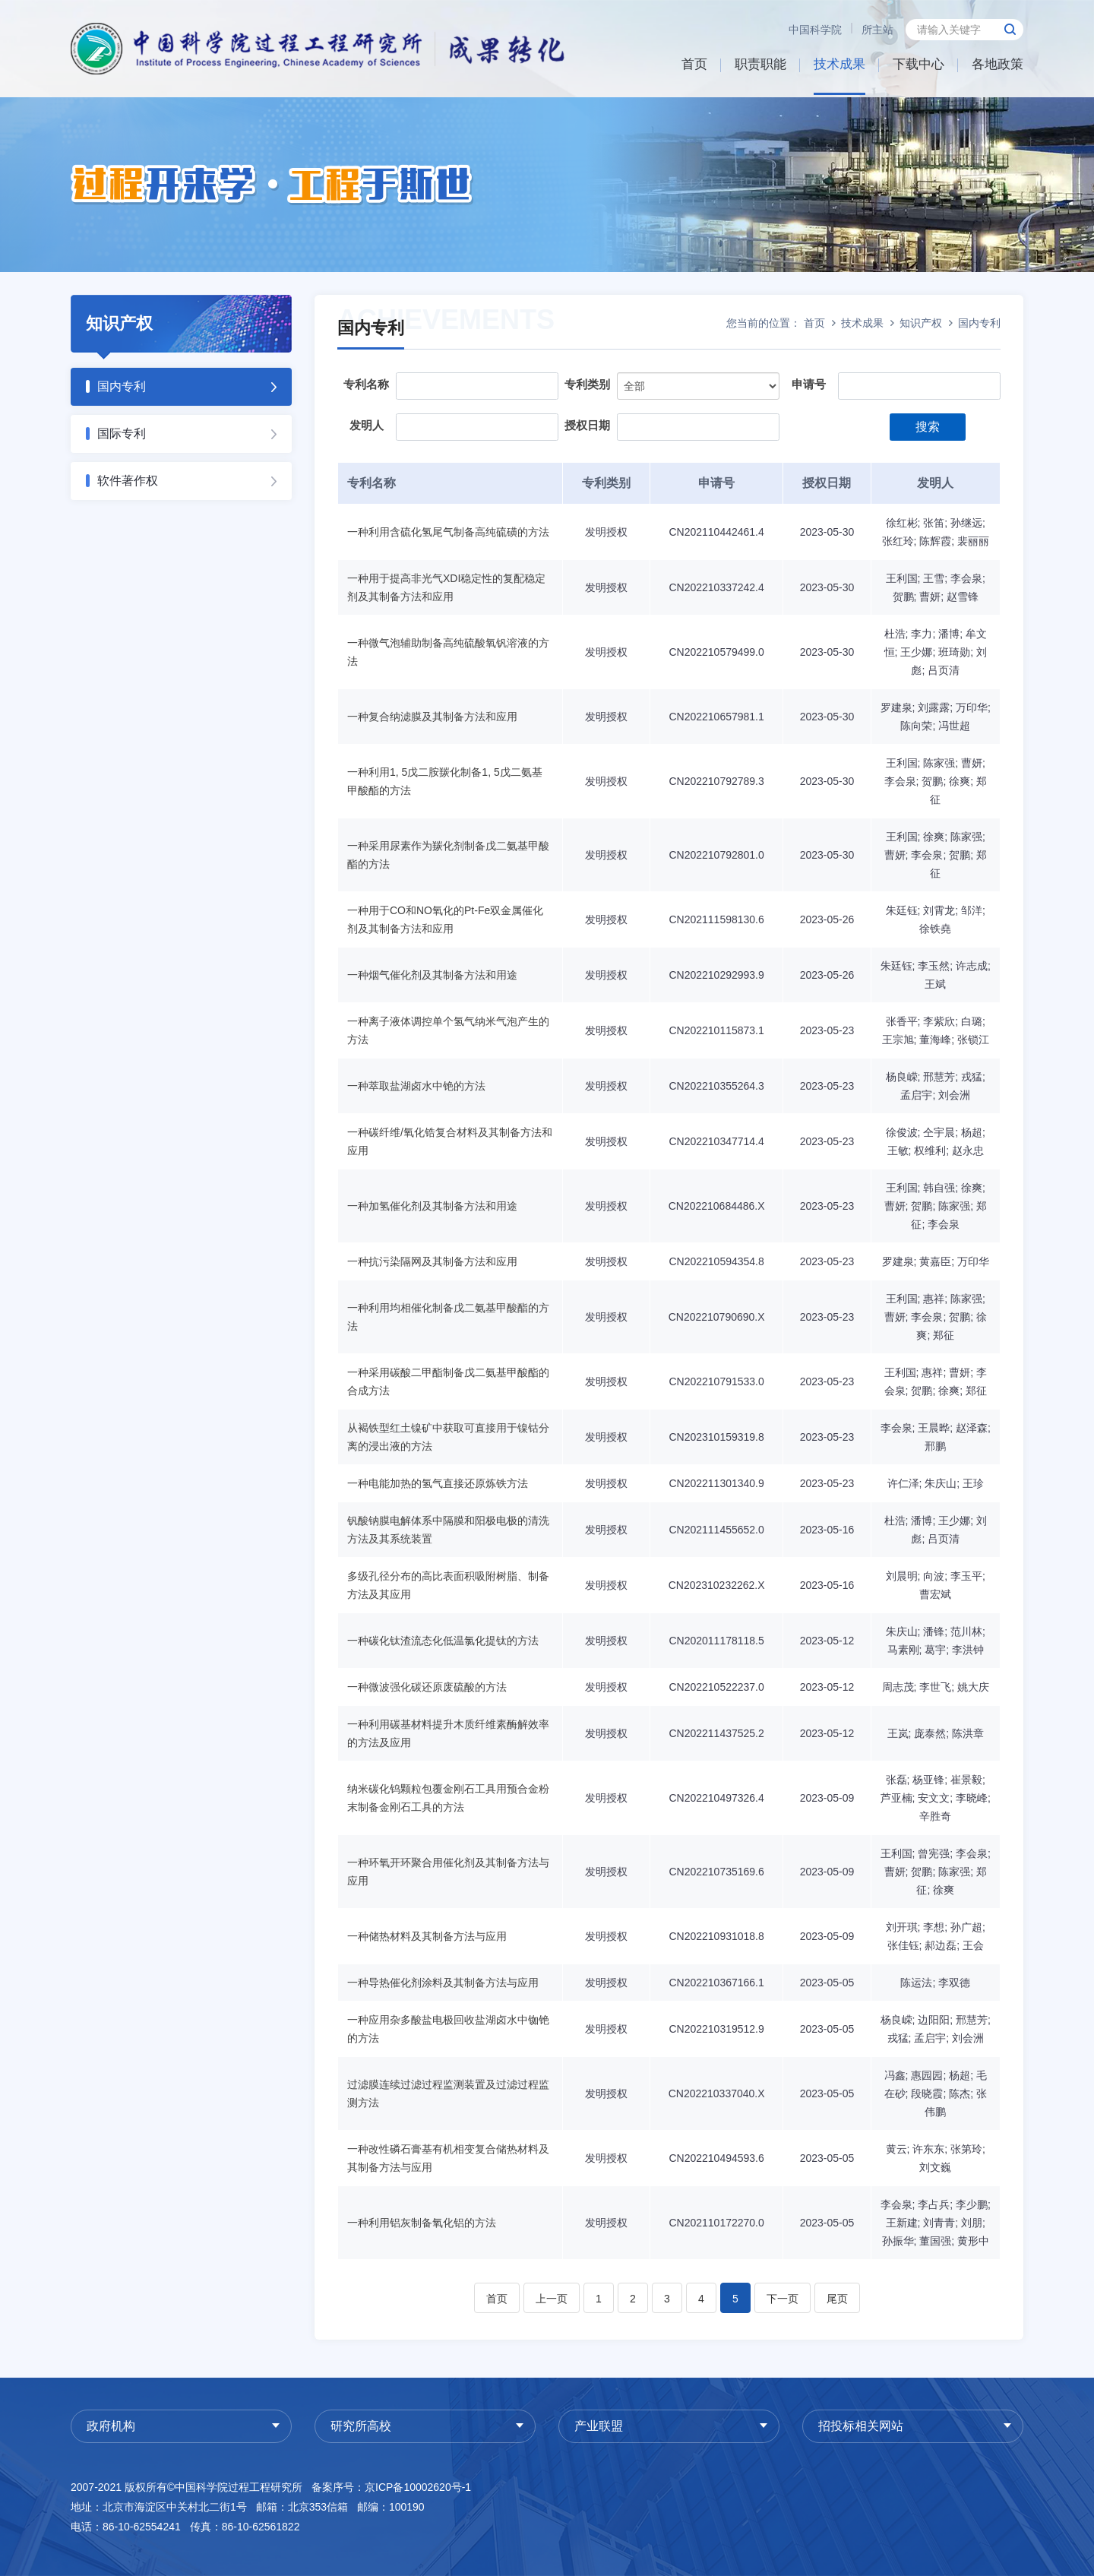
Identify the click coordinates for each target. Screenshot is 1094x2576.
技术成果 (839, 64)
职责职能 (760, 64)
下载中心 (918, 64)
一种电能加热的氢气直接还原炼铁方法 (437, 1483)
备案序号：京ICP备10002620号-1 (391, 2487)
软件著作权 (127, 480)
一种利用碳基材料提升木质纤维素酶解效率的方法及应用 (448, 1733)
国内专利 (121, 386)
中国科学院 (815, 30)
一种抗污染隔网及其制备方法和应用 (432, 1261)
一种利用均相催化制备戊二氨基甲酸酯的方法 (448, 1317)
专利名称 (366, 384)
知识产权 (921, 323)
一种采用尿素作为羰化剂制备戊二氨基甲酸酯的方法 (448, 855)
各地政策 (997, 64)
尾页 (837, 2299)
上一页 (552, 2299)
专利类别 (587, 384)
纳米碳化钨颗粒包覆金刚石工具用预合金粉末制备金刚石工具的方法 (448, 1798)
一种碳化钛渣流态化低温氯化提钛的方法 (443, 1641)
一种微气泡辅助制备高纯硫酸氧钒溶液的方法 (448, 652)
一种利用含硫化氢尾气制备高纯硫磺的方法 (448, 532)
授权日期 (587, 425)
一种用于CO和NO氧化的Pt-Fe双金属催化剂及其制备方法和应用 (445, 919)
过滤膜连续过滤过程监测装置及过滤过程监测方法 (448, 2093)
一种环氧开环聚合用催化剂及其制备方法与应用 (448, 1871)
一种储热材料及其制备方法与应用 (427, 1936)
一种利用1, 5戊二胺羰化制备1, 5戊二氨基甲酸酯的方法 (444, 781)
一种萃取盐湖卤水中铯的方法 (416, 1086)
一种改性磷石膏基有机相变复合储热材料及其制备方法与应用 (448, 2158)
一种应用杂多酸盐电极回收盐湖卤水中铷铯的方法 (448, 2029)
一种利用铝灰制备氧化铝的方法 (421, 2223)
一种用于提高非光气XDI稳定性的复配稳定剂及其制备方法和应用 (446, 587)
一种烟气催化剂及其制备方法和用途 (432, 975)
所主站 (877, 30)
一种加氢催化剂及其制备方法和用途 (432, 1206)
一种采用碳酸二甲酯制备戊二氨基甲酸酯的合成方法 (448, 1381)
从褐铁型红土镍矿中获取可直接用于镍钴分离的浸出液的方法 (448, 1437)
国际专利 (121, 433)
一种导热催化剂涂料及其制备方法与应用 (443, 1982)
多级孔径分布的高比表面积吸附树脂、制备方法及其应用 (448, 1585)
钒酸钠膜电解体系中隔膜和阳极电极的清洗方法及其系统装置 (448, 1529)
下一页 (782, 2299)
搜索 (927, 426)
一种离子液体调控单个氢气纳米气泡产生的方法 (448, 1030)
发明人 (366, 425)
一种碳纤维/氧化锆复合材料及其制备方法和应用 (449, 1141)
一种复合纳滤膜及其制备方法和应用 (432, 716)
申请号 (809, 384)
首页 (694, 64)
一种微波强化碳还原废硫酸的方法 (427, 1687)
